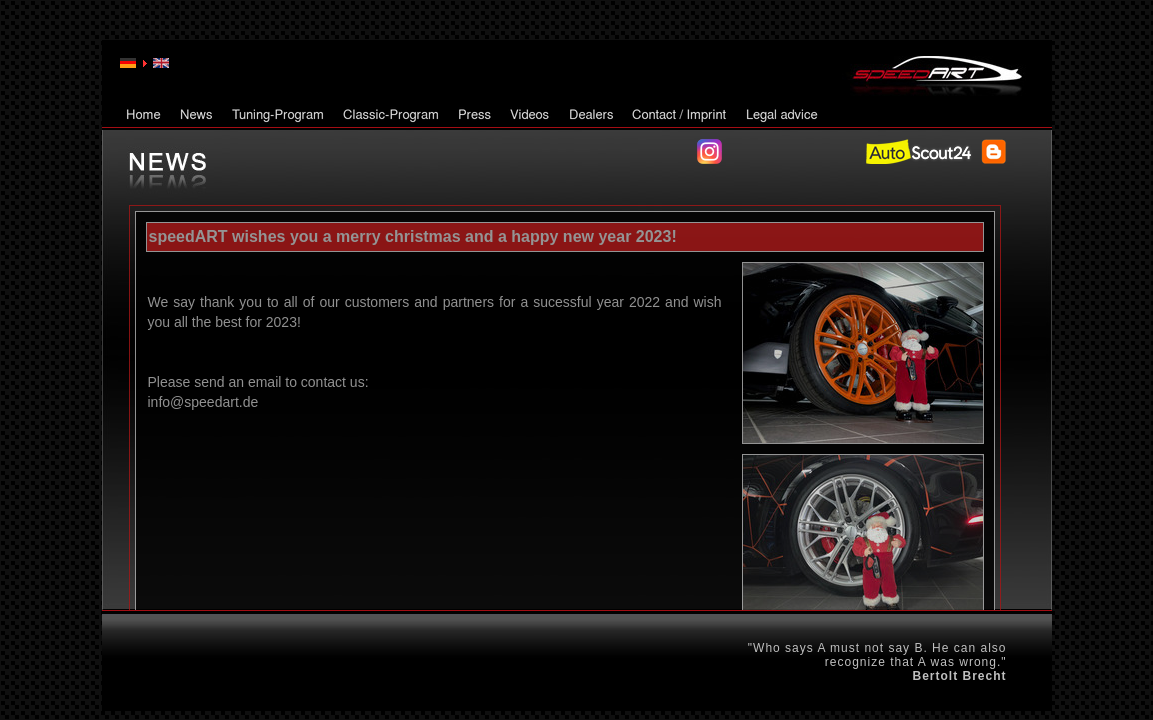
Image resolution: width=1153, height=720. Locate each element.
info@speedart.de (203, 402)
